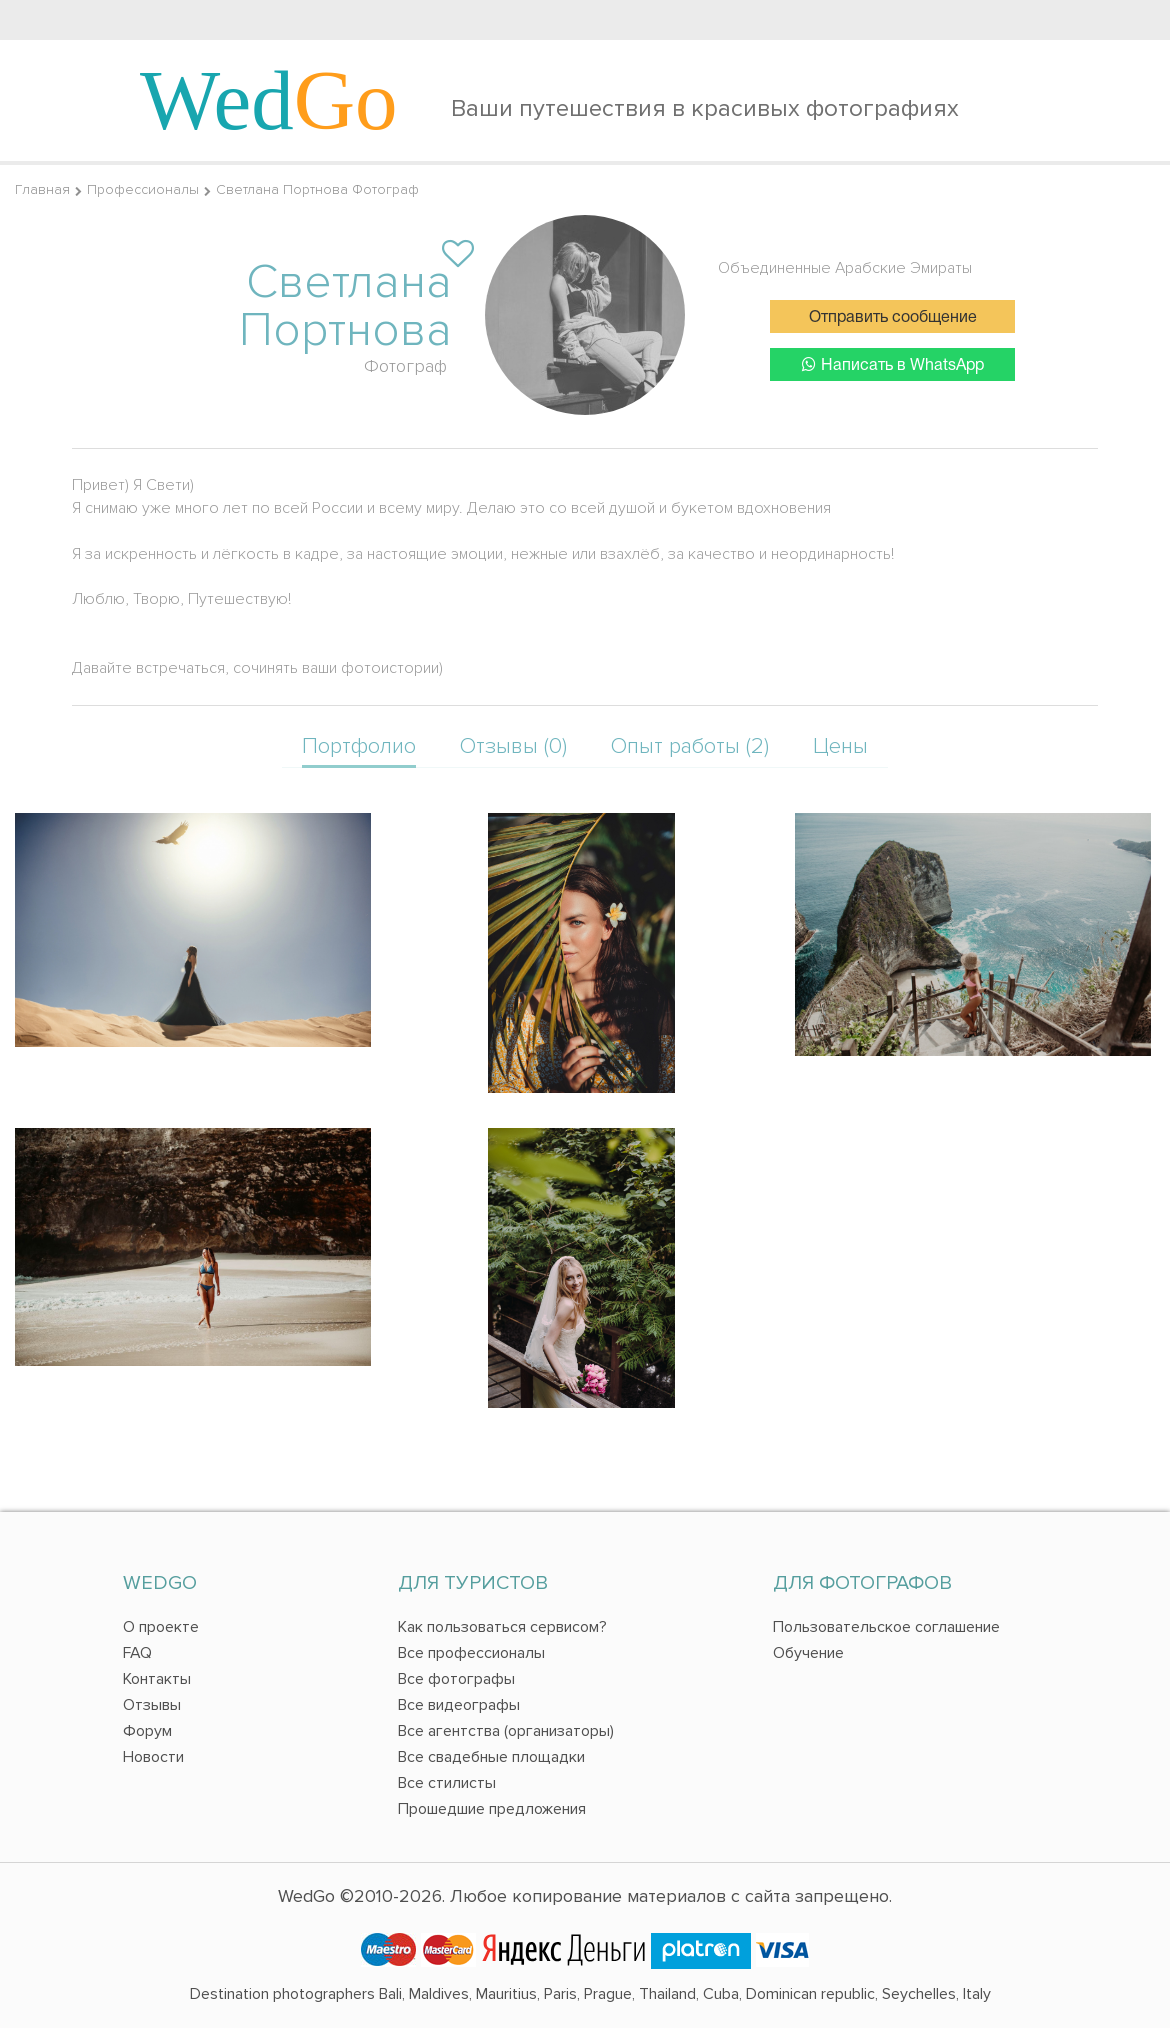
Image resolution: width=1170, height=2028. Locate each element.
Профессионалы (143, 189)
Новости (153, 1757)
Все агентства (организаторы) (506, 1731)
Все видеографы (459, 1705)
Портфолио (359, 746)
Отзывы (152, 1705)
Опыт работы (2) (690, 746)
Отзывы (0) (513, 746)
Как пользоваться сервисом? (502, 1627)
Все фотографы (456, 1679)
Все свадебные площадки (491, 1757)
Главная (42, 189)
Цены (840, 746)
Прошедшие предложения (492, 1809)
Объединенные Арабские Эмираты (845, 268)
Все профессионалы (471, 1653)
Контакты (157, 1679)
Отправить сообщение (893, 318)
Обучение (808, 1653)
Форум (147, 1731)
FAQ (137, 1653)
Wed (269, 100)
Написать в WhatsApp (893, 364)
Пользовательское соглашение (886, 1627)
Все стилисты (447, 1783)
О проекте (161, 1627)
